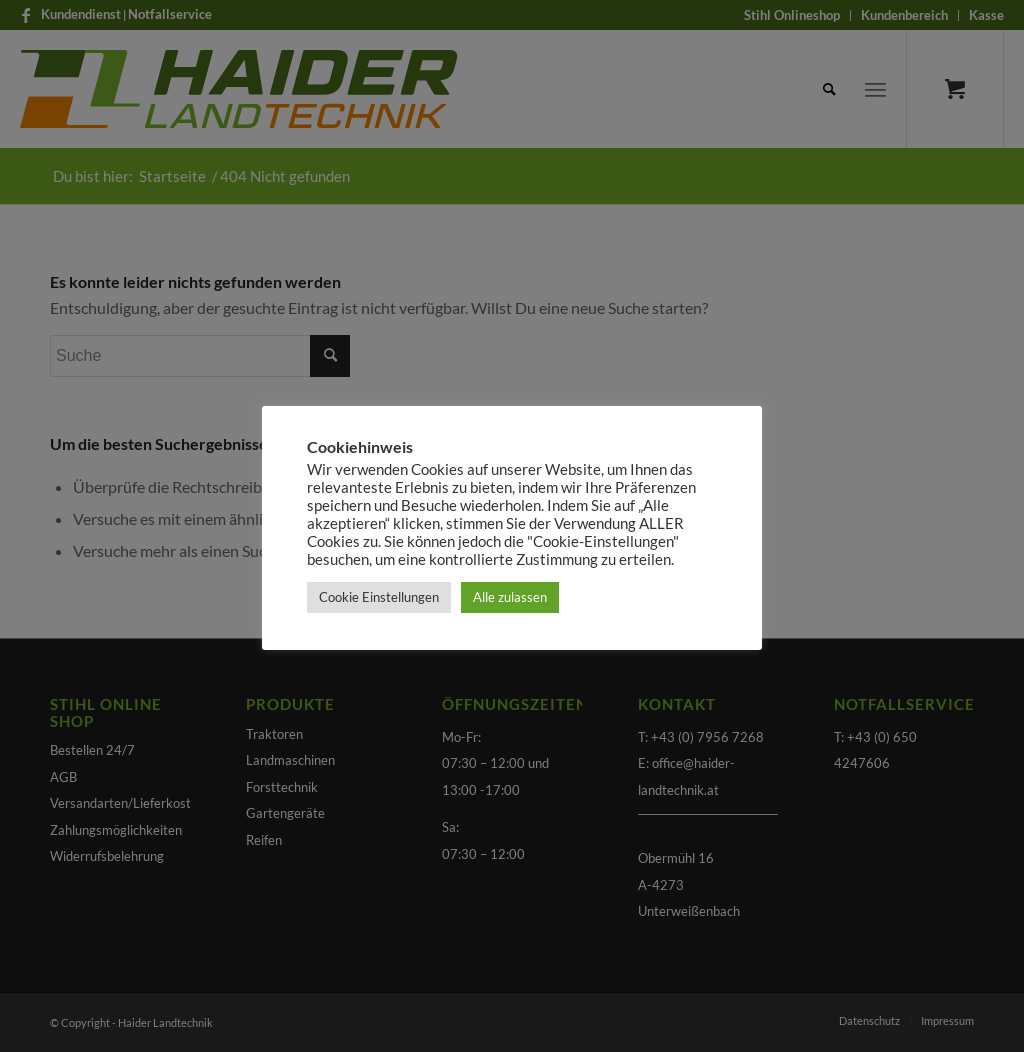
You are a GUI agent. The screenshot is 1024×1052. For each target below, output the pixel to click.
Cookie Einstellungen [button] (379, 597)
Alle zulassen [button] (510, 597)
